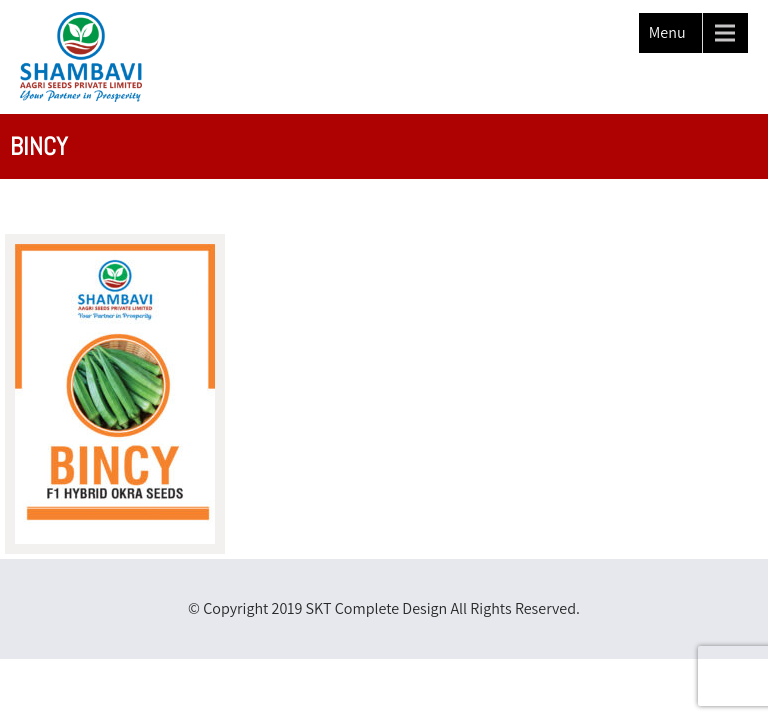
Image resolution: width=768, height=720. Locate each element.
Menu (667, 32)
